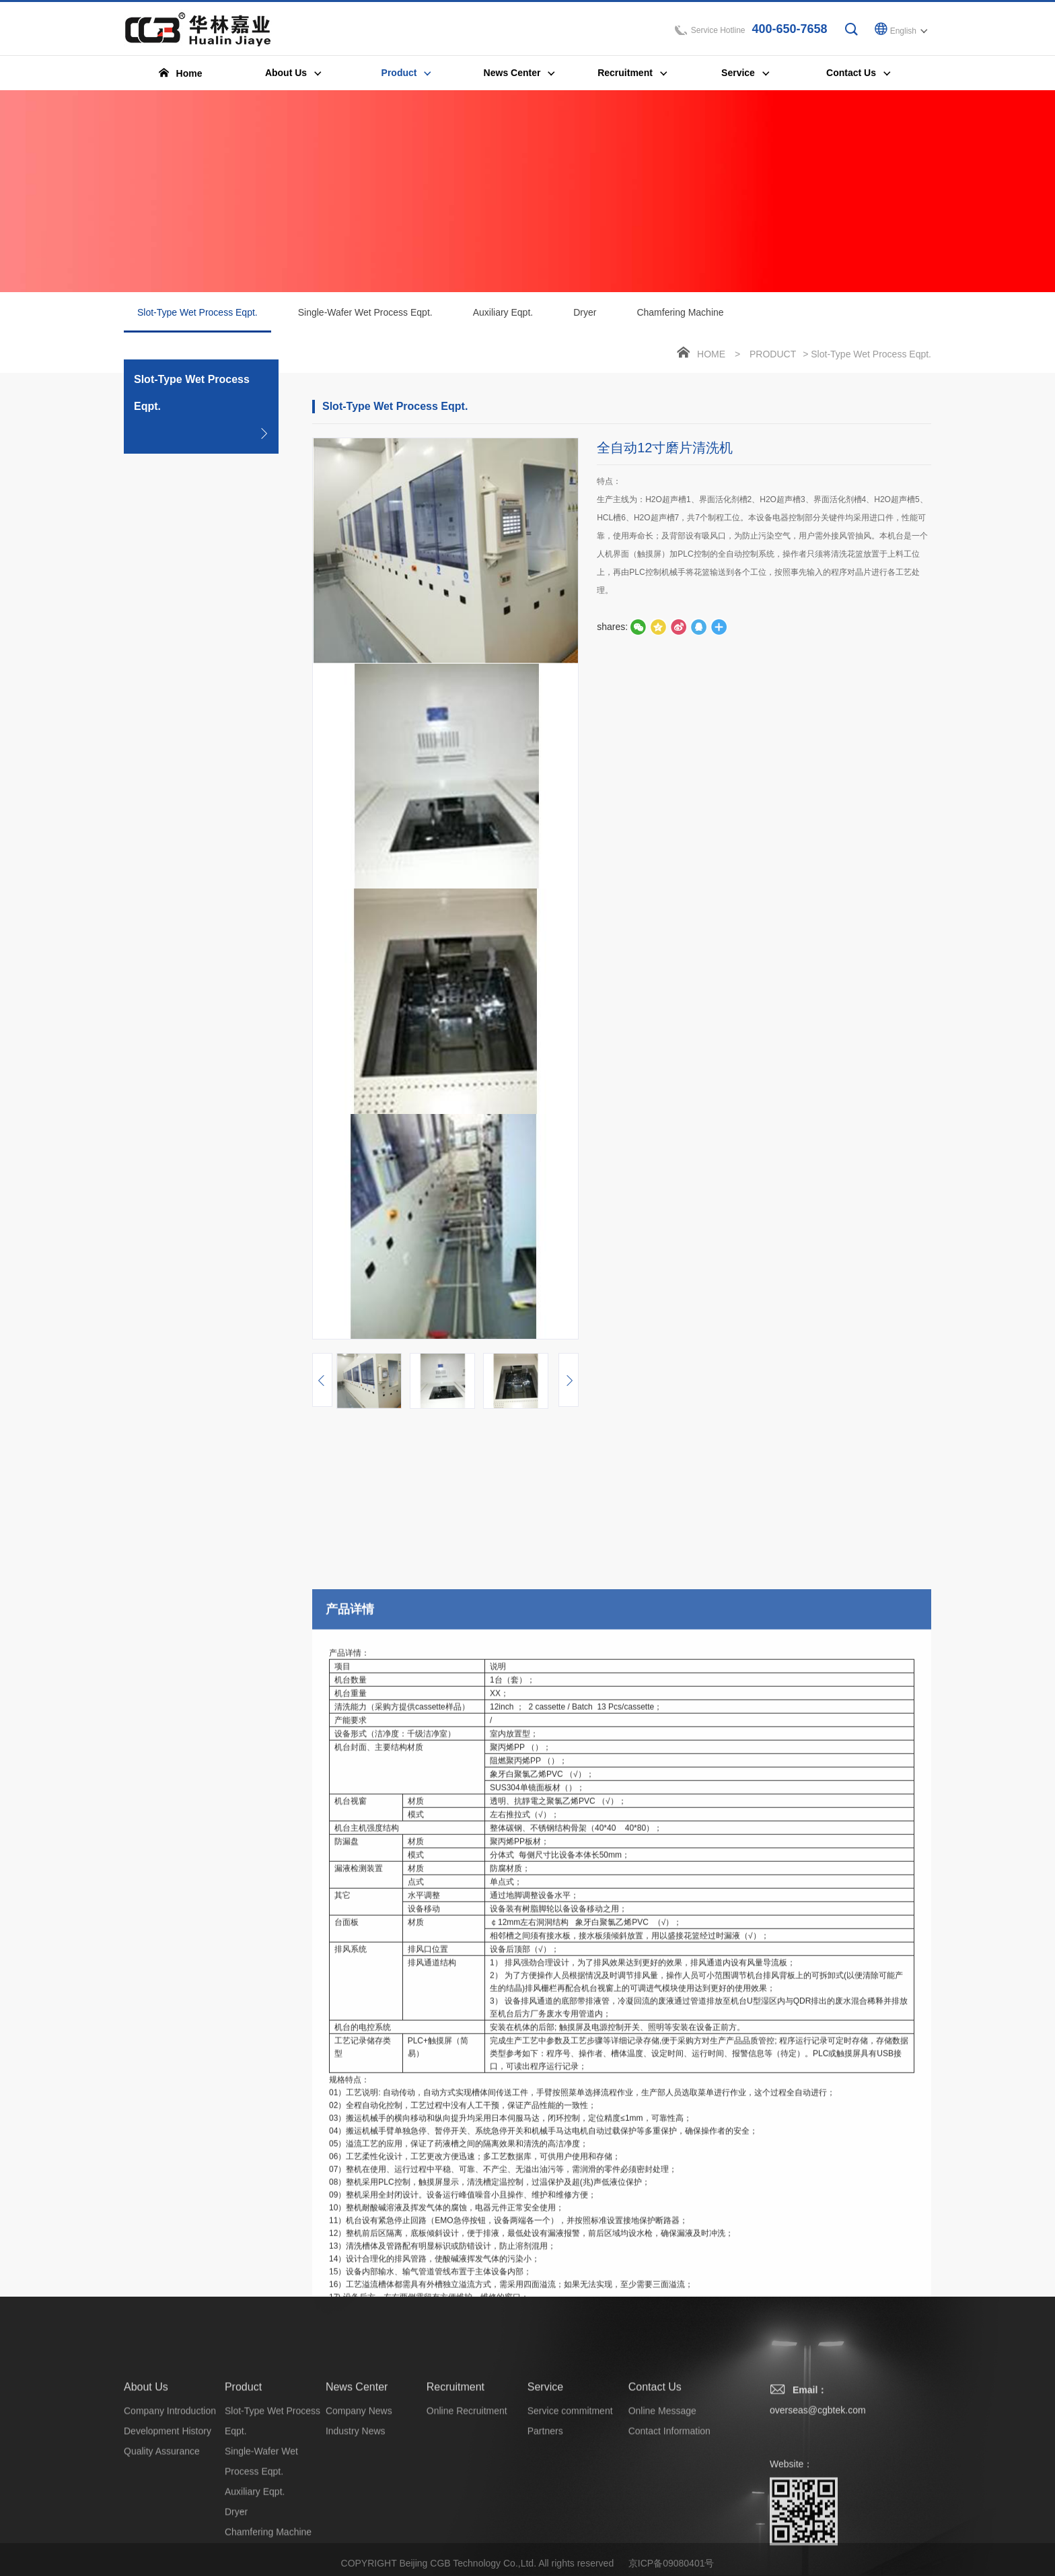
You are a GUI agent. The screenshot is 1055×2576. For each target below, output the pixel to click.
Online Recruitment (467, 2500)
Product (773, 354)
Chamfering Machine (679, 312)
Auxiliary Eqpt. (503, 312)
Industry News (356, 2520)
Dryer (584, 312)
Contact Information (669, 2520)
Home (711, 354)
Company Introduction (170, 2500)
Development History (167, 2520)
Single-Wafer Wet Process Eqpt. (365, 312)
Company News (359, 2500)
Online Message (662, 2500)
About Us (146, 2476)
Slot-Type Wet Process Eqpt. (197, 320)
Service (545, 2476)
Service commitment (570, 2500)
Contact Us (655, 2476)
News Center (357, 2476)
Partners (545, 2520)
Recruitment (455, 2476)
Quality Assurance (162, 2540)
